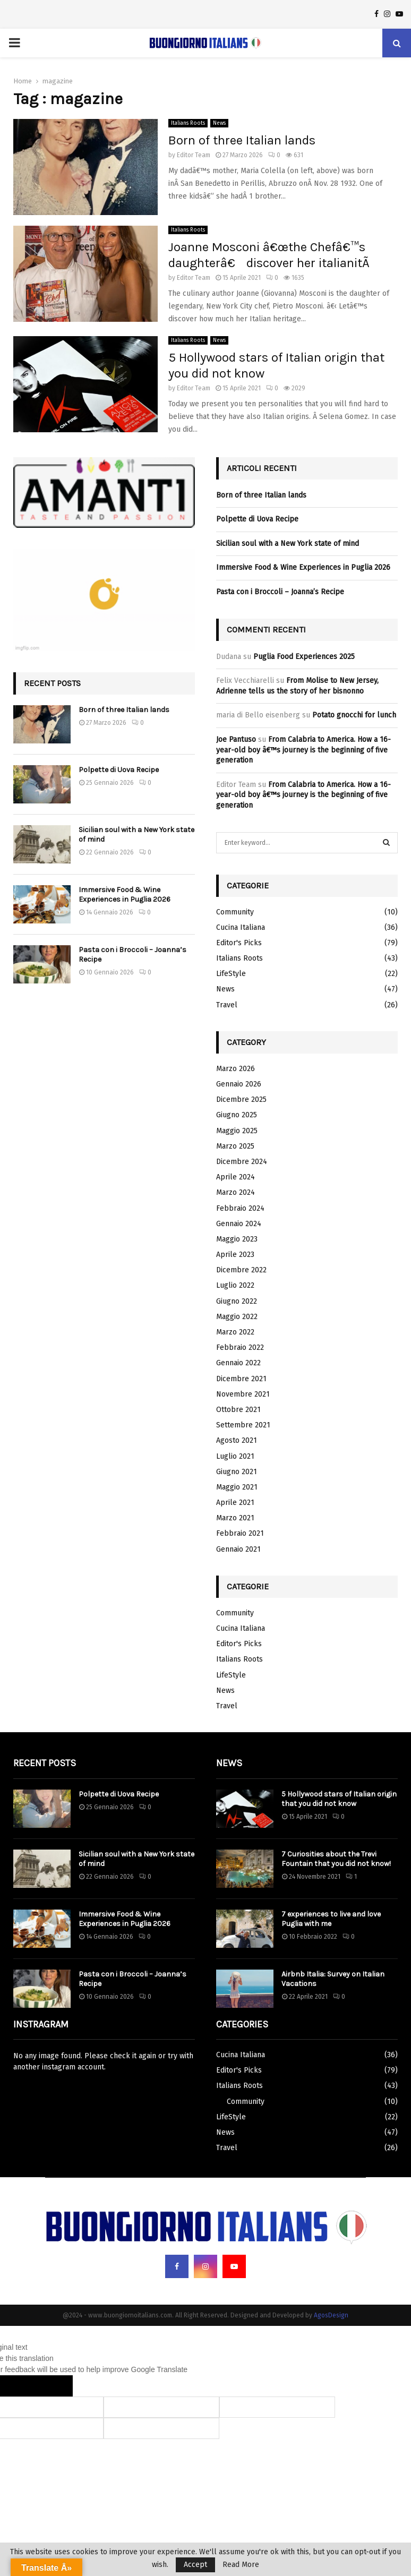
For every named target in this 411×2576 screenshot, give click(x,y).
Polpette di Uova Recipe (119, 769)
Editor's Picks (239, 942)
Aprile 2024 (235, 1177)
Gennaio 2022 (238, 1362)
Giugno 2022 (236, 1301)
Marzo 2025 (235, 1146)
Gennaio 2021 (238, 1549)
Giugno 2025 (236, 1114)
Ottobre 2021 (238, 1409)
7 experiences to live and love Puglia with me (331, 1919)
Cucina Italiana (240, 927)
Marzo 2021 (235, 1517)
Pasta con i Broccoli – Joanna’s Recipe (280, 591)
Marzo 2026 (235, 1068)
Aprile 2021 (235, 1502)
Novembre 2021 (243, 1394)
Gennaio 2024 (238, 1223)
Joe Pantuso (236, 739)
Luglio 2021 (235, 1456)
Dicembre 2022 (241, 1269)
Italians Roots (188, 123)
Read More (240, 2565)
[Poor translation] (51, 2386)
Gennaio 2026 (238, 1084)
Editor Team (193, 155)
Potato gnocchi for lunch (354, 715)
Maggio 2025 (237, 1130)
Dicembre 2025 (241, 1099)
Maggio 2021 (237, 1487)
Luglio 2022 (235, 1285)
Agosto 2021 (236, 1440)
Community (235, 912)
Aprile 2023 (235, 1254)
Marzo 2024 (235, 1192)
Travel (226, 1004)
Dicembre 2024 (241, 1161)
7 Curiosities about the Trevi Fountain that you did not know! (336, 1859)
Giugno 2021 (236, 1471)
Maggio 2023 (237, 1239)
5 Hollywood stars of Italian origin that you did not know (339, 1799)
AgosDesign (331, 2315)
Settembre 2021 (243, 1425)
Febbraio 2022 (240, 1347)
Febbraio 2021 (240, 1533)
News (219, 123)
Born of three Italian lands (241, 140)
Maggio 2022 (237, 1316)
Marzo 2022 (235, 1332)
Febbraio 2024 (240, 1208)
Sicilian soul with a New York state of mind (287, 543)
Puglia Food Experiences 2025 (304, 656)
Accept (195, 2564)
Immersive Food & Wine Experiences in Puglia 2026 (124, 894)
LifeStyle (231, 973)
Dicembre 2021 (241, 1378)
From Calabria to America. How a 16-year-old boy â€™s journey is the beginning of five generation (303, 750)
